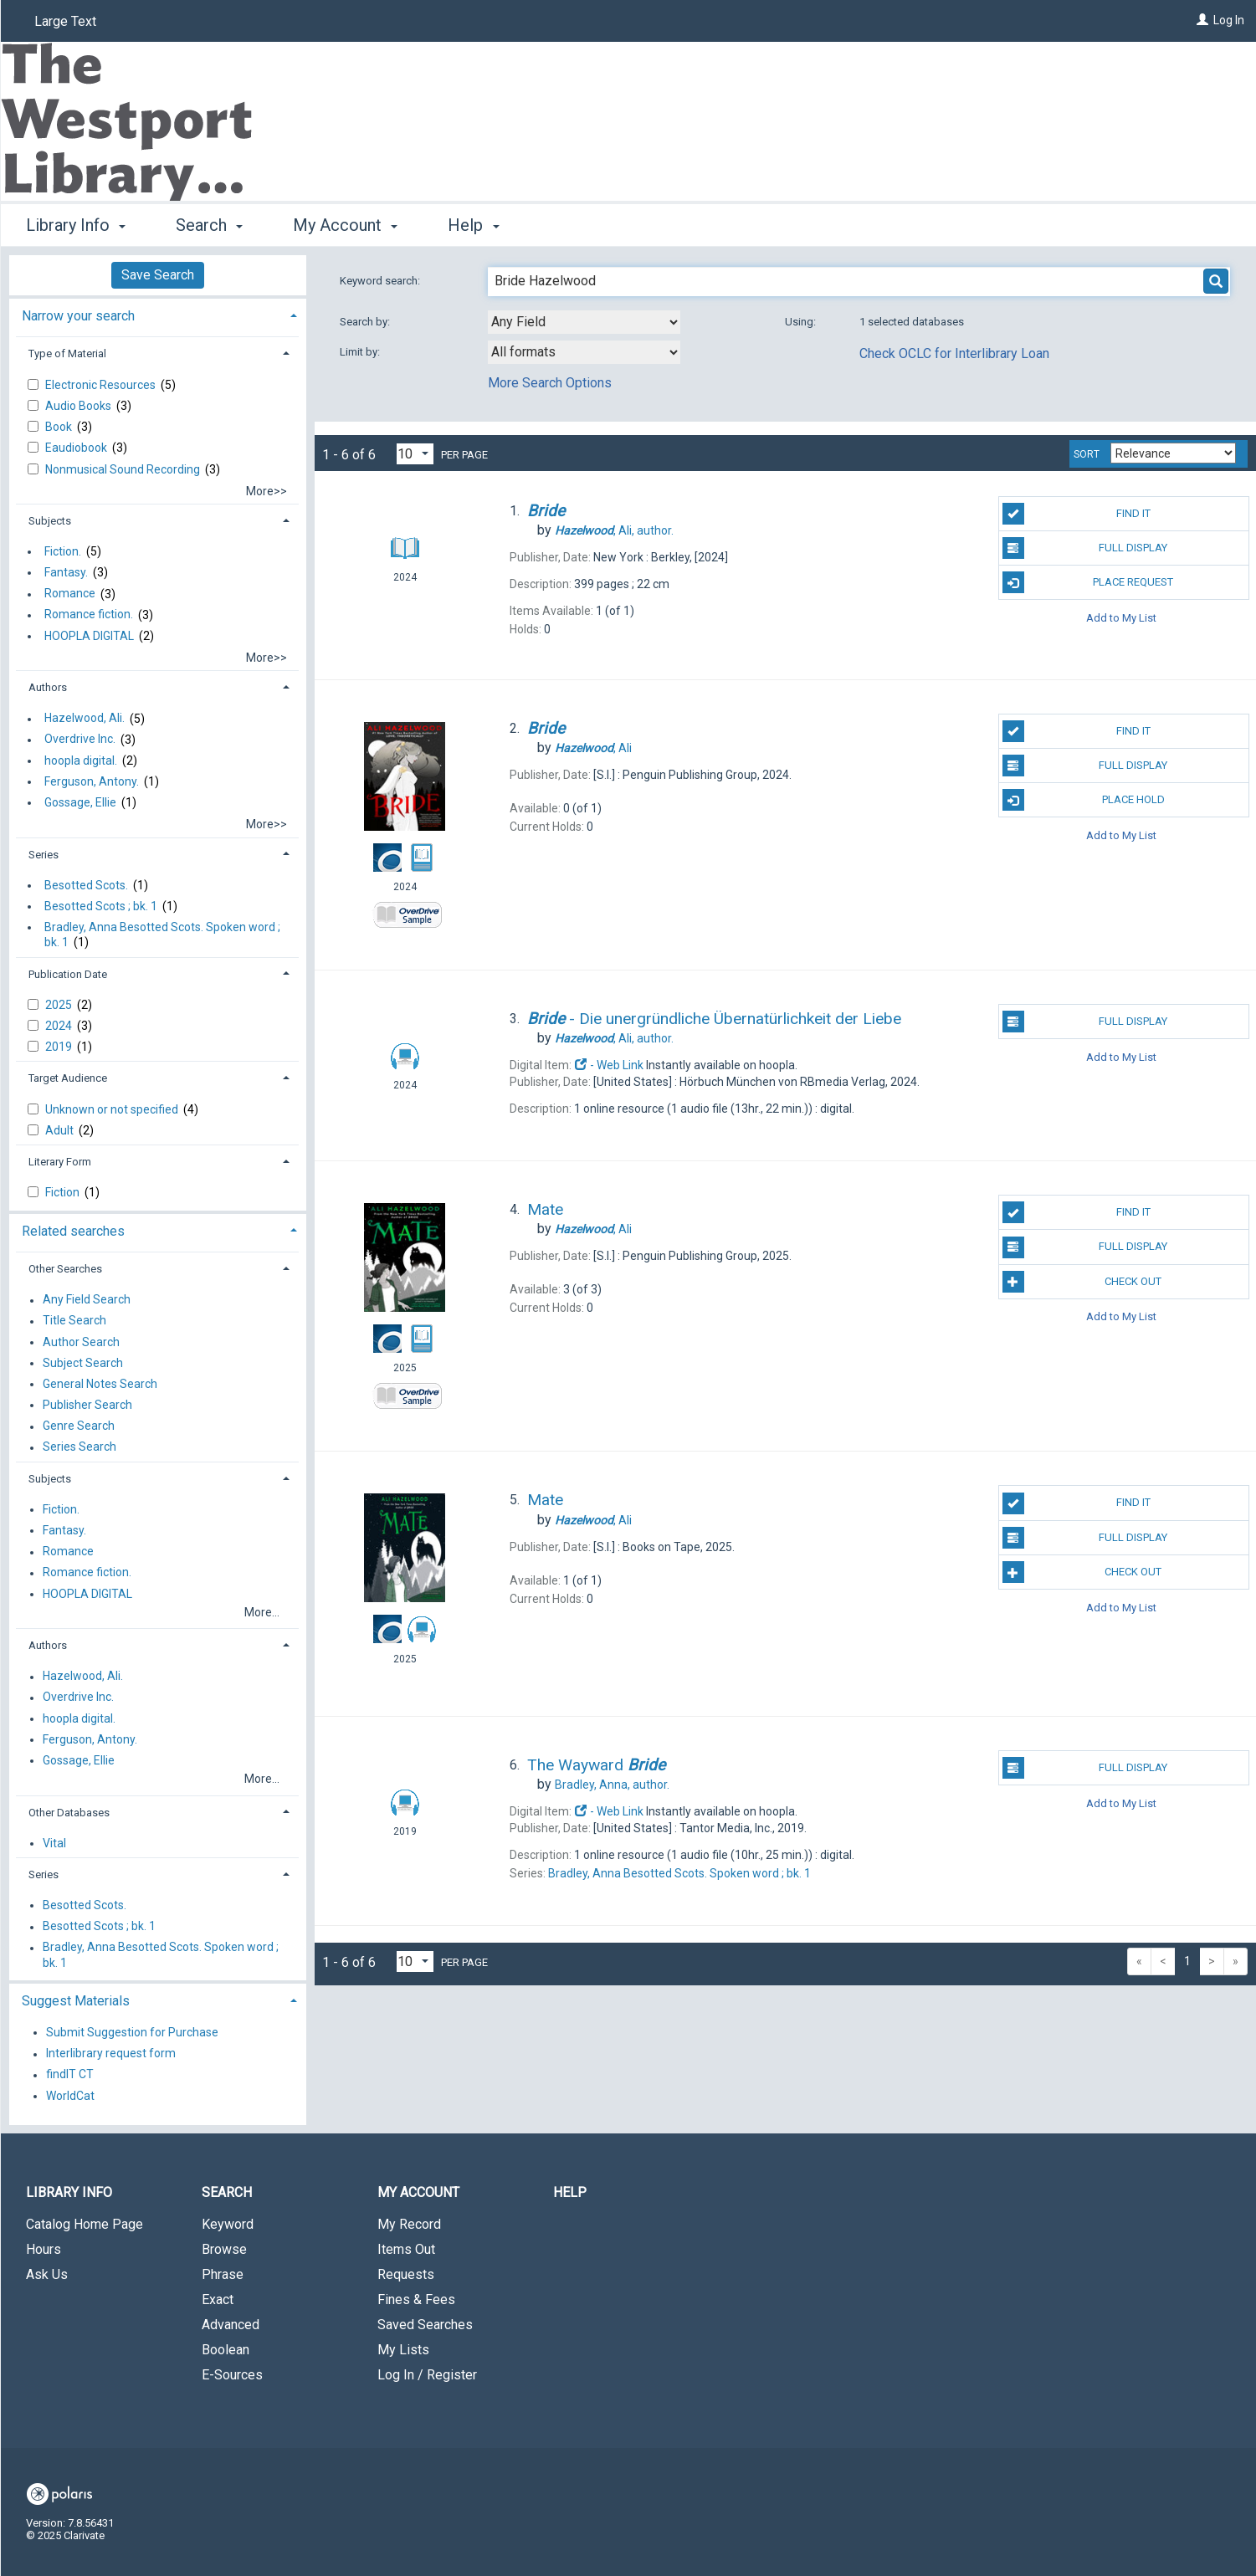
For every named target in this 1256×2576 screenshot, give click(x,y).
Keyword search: (381, 280)
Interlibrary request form (111, 2054)
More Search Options (550, 383)
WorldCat (70, 2095)
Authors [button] (47, 687)
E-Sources (232, 2375)
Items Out (406, 2249)
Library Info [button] (76, 225)
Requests (405, 2274)
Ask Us (47, 2274)
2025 (59, 1004)
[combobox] (584, 322)
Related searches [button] (73, 1231)
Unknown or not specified (113, 1109)
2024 (59, 1025)
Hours (43, 2249)
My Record (409, 2224)
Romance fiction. (88, 615)
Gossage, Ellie (80, 802)
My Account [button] (345, 225)
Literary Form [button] (59, 1161)
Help (570, 2192)
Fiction (63, 1192)
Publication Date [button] (67, 974)
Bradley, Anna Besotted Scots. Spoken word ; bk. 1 (162, 934)
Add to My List (1121, 617)
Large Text (65, 21)
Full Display (1084, 548)
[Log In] (1202, 20)
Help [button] (473, 225)
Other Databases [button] (69, 1812)
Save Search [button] (157, 275)
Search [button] (209, 225)
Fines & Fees (416, 2299)
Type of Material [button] (67, 353)
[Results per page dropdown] (415, 453)
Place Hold (1083, 800)
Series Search (79, 1447)
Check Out (1081, 1282)
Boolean (225, 2350)
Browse (224, 2249)
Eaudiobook (77, 447)
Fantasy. (66, 572)
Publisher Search (87, 1404)
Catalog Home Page (84, 2224)
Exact (217, 2299)
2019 (59, 1046)
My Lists (403, 2350)
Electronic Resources (101, 385)
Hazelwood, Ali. (84, 718)
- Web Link (609, 1065)
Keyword (228, 2224)
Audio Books (79, 405)
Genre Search (79, 1426)
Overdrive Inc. (79, 739)
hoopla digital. (80, 760)
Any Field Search (87, 1300)
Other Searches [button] (65, 1268)
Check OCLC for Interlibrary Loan (954, 353)
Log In (1228, 20)
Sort (1087, 454)
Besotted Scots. (86, 885)
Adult (60, 1130)
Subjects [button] (49, 521)
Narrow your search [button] (78, 316)
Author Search (81, 1342)
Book (59, 426)
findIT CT (70, 2075)
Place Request (1087, 582)
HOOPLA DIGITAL (89, 636)
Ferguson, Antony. (91, 781)
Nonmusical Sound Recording (123, 469)
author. (614, 530)
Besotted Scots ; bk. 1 (100, 906)
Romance (69, 594)
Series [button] (43, 854)
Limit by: (361, 352)
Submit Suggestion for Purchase (132, 2032)
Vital (54, 1843)
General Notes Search (100, 1383)
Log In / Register (427, 2375)
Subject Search (83, 1363)
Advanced (230, 2325)
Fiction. (62, 551)
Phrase (223, 2274)
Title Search (74, 1321)
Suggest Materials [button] (76, 2001)
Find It (1076, 514)
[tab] (157, 314)
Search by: (366, 321)
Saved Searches (425, 2325)
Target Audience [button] (67, 1078)
